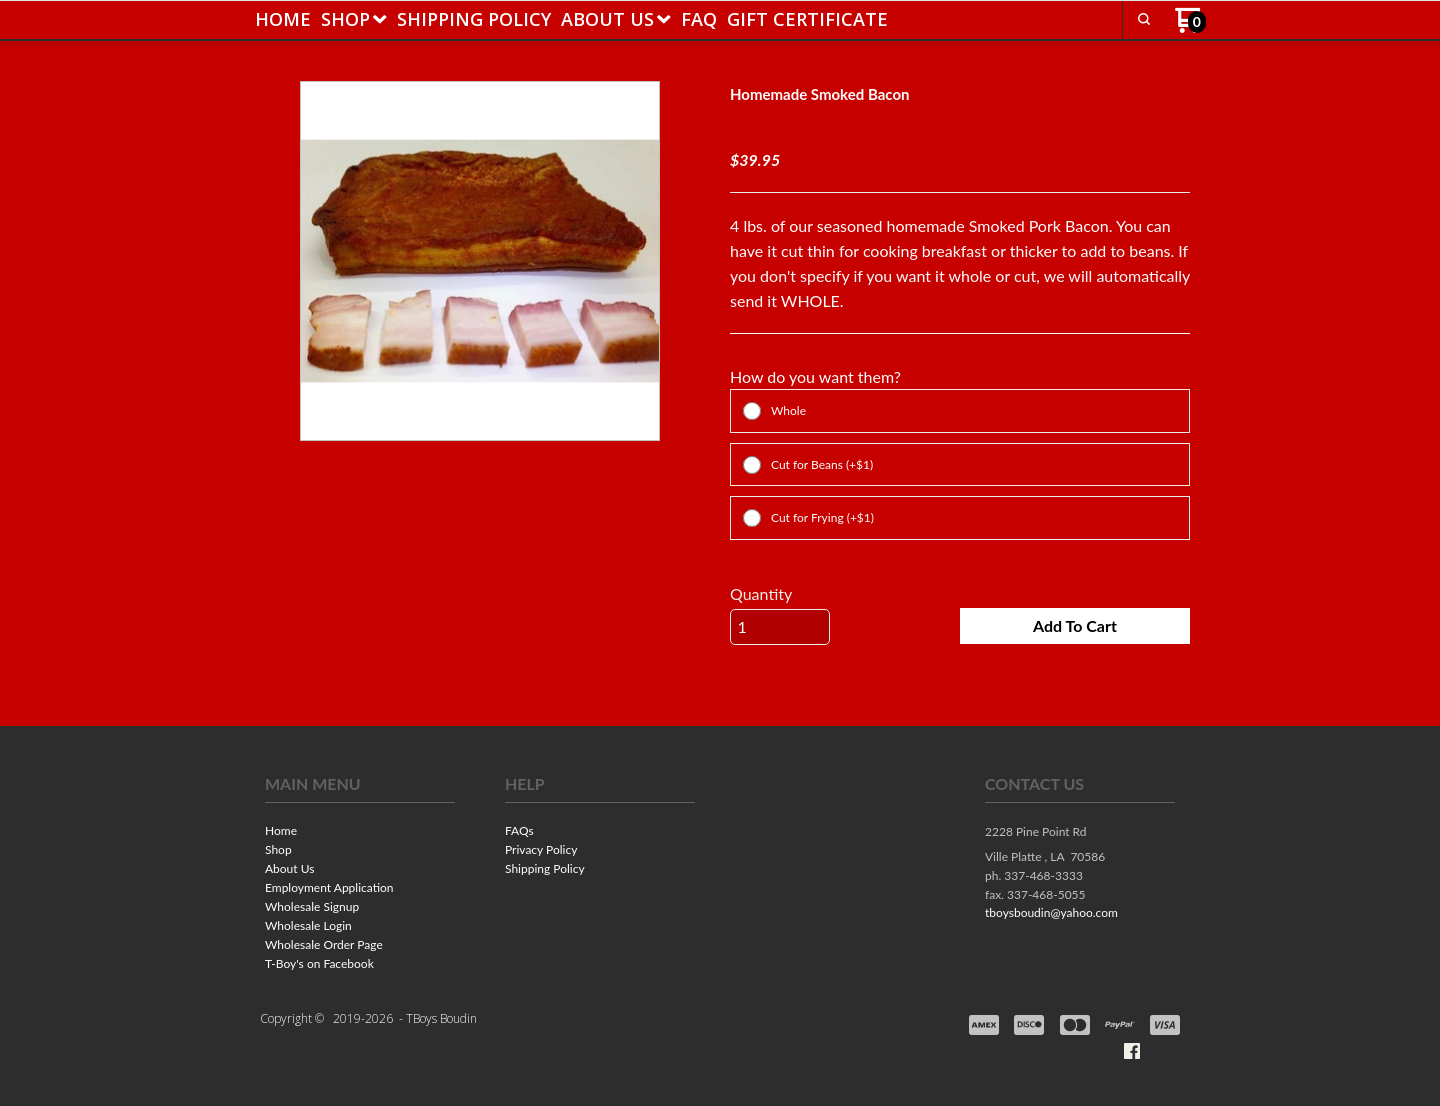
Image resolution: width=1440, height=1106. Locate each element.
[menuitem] (283, 19)
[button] (1144, 19)
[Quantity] (780, 627)
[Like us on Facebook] (1132, 1051)
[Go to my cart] (1190, 27)
